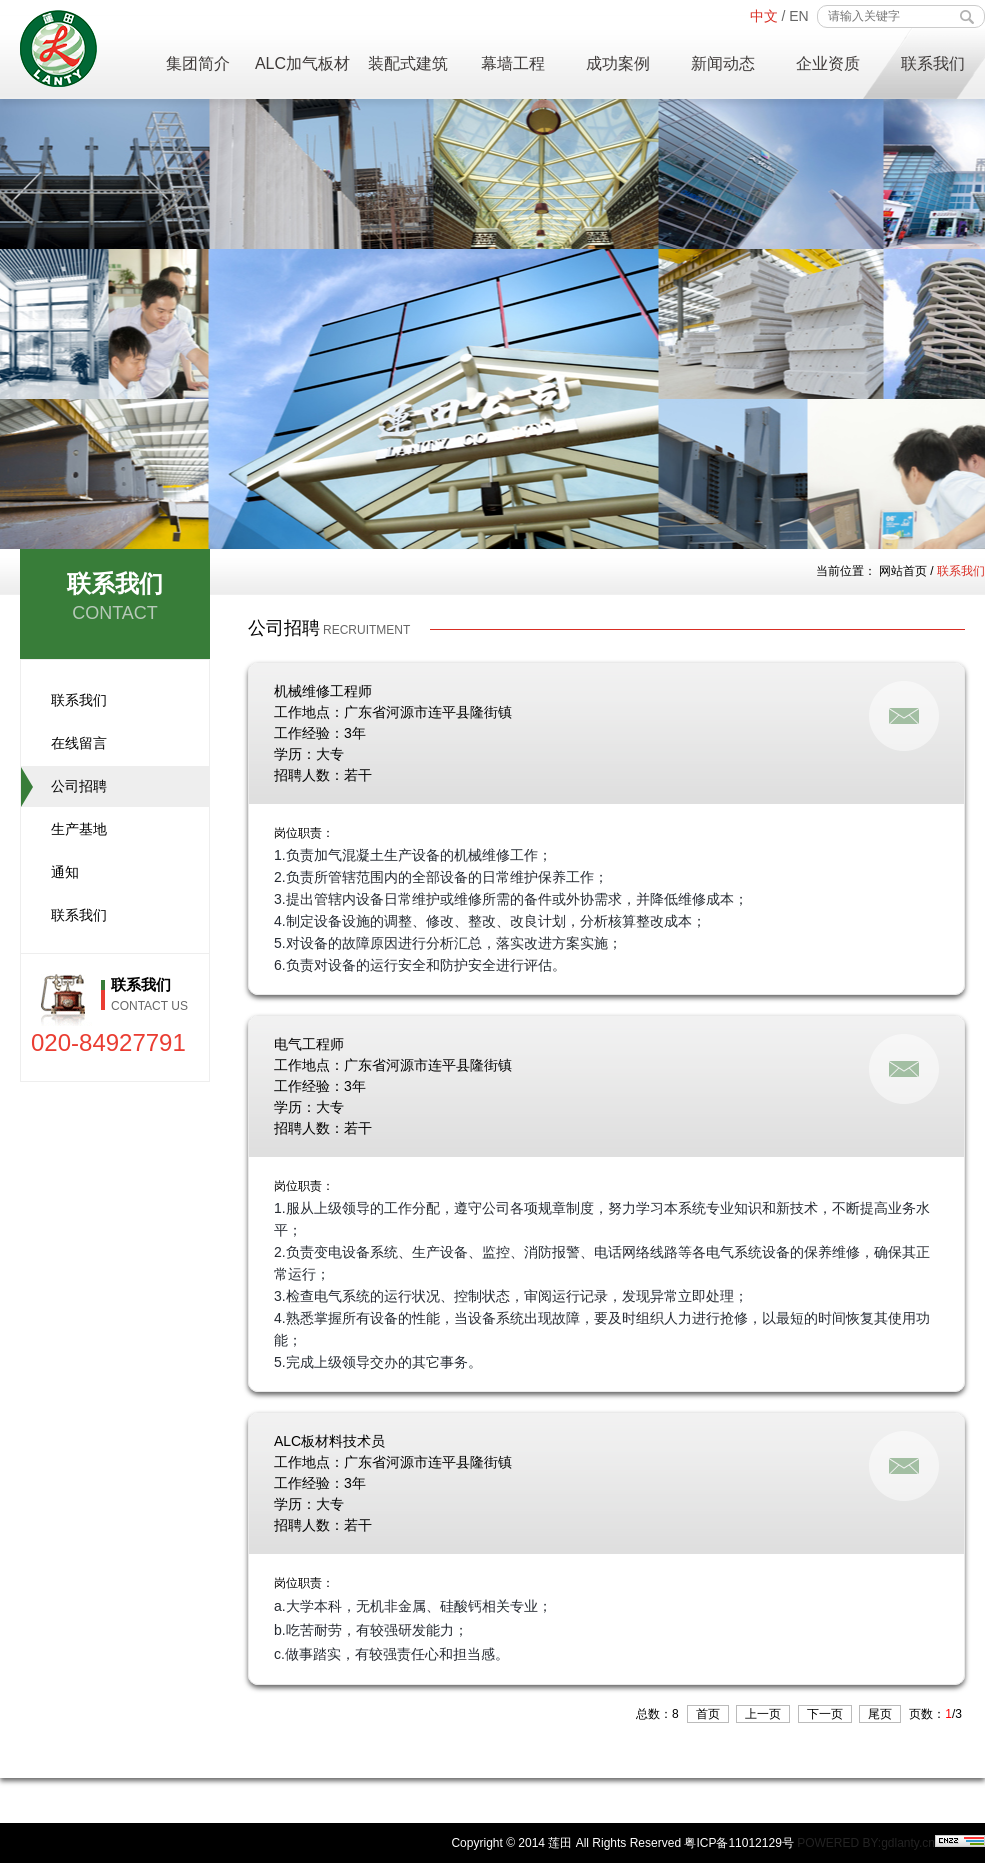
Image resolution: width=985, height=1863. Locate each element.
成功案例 (618, 63)
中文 (764, 16)
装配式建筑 (408, 63)
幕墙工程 (513, 63)
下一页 (825, 1714)
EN (798, 16)
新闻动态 (723, 63)
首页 (708, 1714)
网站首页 (903, 571)
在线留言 (79, 743)
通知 (65, 872)
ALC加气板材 (302, 63)
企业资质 (828, 63)
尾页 (880, 1714)
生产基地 (79, 829)
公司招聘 (79, 786)
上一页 (763, 1714)
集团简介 (198, 63)
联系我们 (933, 63)
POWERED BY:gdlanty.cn (866, 1843)
